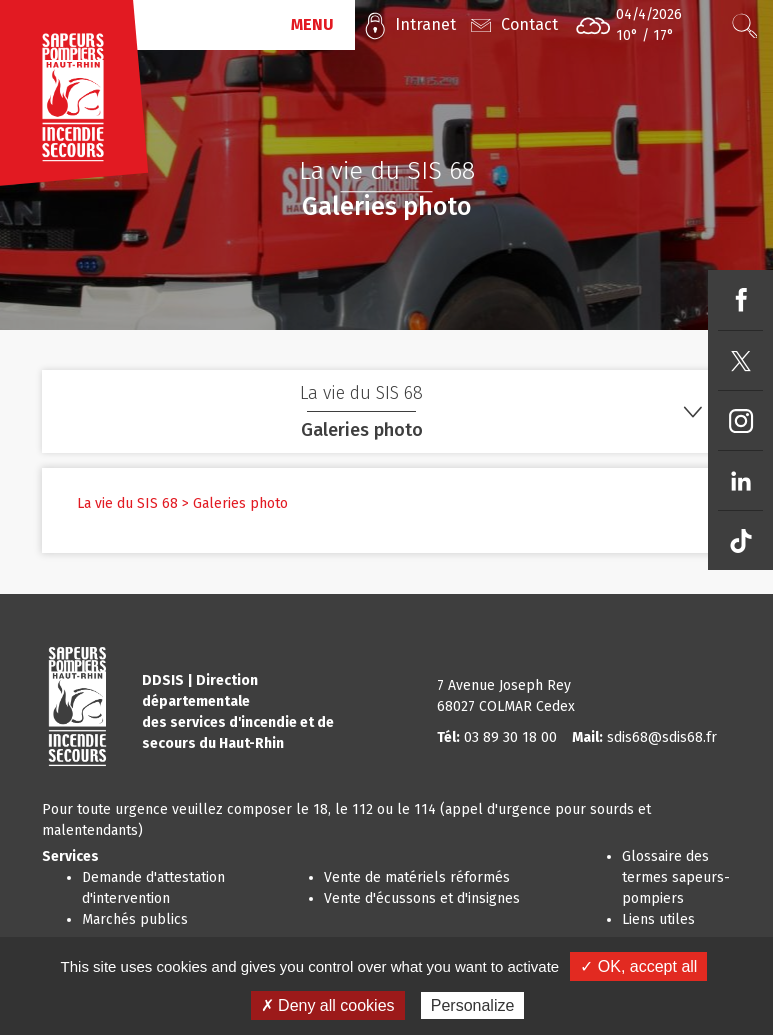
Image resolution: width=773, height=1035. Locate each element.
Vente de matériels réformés (417, 877)
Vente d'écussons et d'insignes (422, 898)
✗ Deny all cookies (328, 1005)
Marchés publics (135, 919)
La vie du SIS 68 (127, 503)
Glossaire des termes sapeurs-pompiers (676, 877)
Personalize (473, 1005)
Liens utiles (658, 919)
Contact (529, 24)
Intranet (425, 24)
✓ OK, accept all (638, 966)
